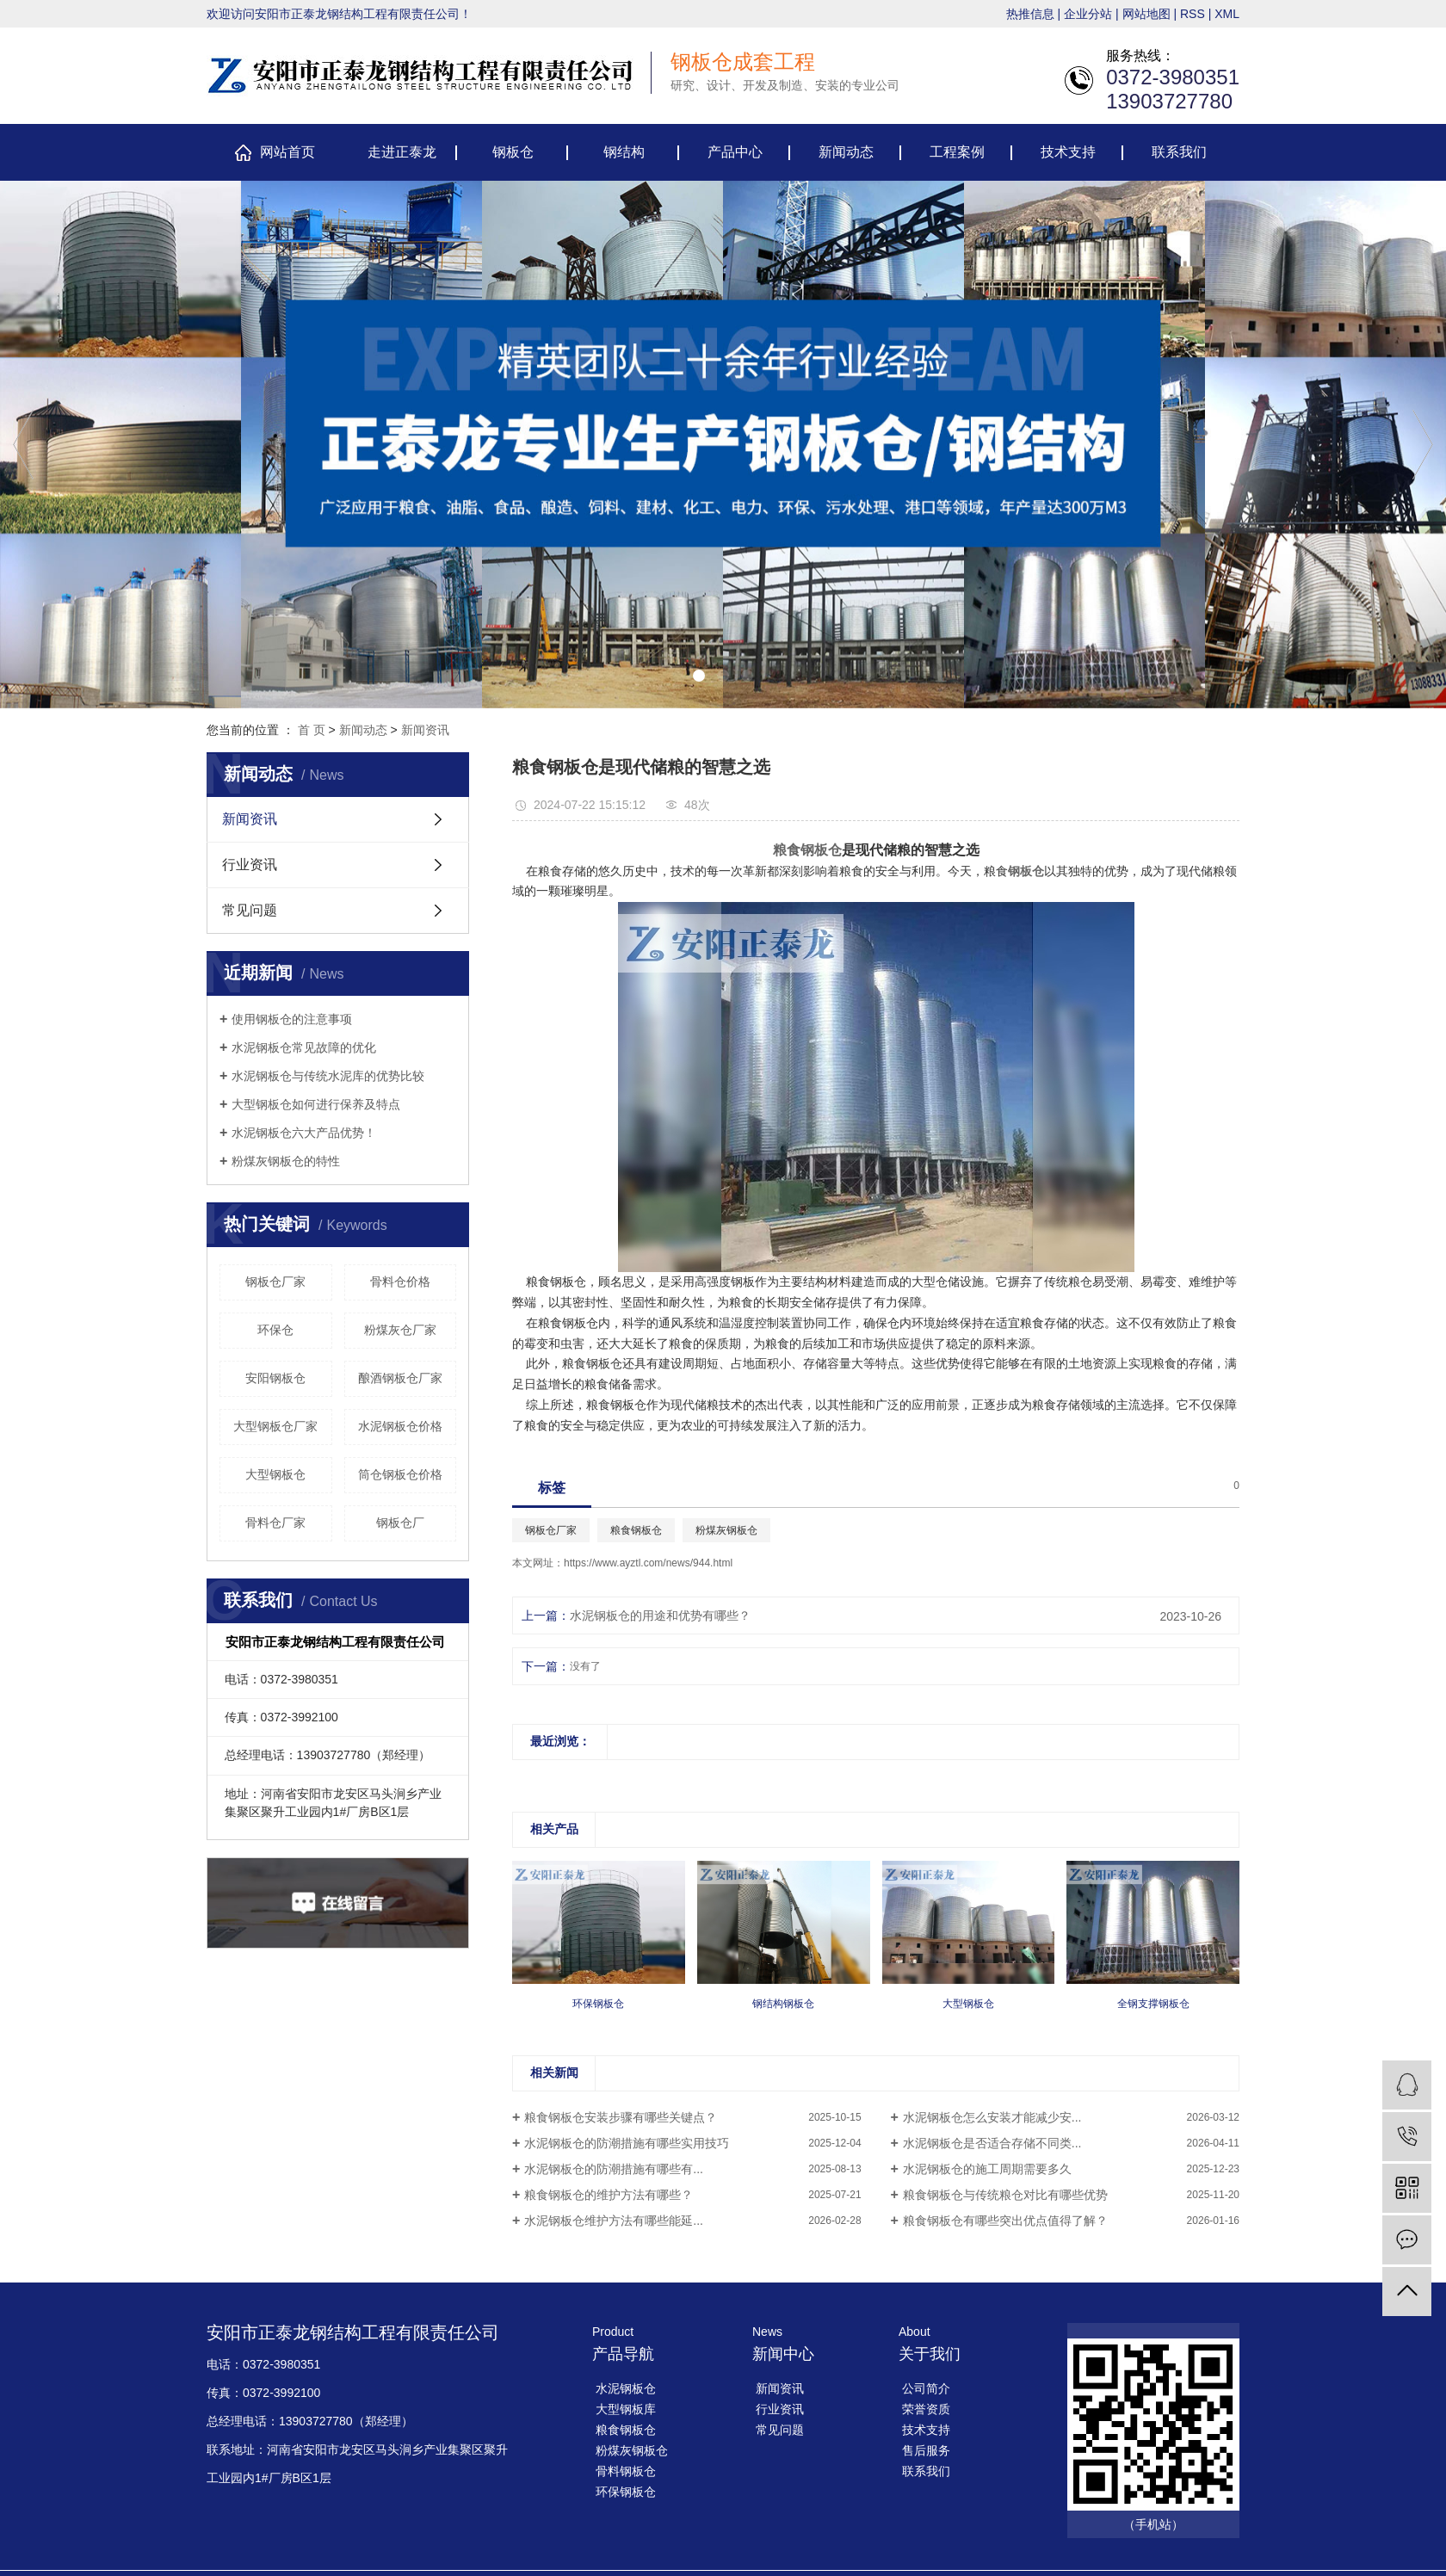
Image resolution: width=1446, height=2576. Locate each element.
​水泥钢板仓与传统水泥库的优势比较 (328, 1076)
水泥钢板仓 (626, 2388)
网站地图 (1146, 14)
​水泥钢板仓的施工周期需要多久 (987, 2169)
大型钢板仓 (275, 1474)
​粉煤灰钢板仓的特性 (286, 1161)
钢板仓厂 (400, 1522)
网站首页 (287, 152)
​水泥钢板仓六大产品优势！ (304, 1133)
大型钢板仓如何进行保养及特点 (316, 1104)
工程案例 (957, 152)
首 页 (311, 730)
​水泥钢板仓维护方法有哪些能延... (613, 2220)
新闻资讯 (425, 730)
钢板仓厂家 (275, 1281)
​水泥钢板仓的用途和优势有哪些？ (660, 1615)
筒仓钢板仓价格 (400, 1474)
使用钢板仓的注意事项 (292, 1019)
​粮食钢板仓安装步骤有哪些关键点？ (620, 2117)
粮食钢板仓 (636, 1530)
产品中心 (735, 152)
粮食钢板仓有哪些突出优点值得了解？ (1005, 2220)
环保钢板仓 (626, 2492)
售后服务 (926, 2450)
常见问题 (249, 910)
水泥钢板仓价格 (400, 1426)
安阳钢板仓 (275, 1378)
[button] (699, 676)
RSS (1192, 14)
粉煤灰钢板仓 (726, 1530)
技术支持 (1068, 152)
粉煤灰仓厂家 (400, 1330)
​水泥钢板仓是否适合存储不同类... (992, 2143)
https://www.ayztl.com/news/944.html (648, 1563)
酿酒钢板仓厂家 (400, 1378)
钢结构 (624, 152)
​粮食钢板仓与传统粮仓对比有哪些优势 (1005, 2195)
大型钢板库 (626, 2409)
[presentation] (23, 444)
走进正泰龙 (402, 152)
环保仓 (275, 1330)
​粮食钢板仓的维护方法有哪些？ (608, 2195)
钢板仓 (513, 152)
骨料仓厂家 (275, 1522)
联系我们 (1179, 152)
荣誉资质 (926, 2409)
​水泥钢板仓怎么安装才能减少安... (992, 2117)
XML (1226, 14)
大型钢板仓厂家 (275, 1426)
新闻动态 (846, 152)
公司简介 (926, 2388)
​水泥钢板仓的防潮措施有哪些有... (613, 2169)
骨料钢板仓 (626, 2471)
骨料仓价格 (400, 1281)
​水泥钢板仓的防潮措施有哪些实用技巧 (626, 2143)
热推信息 (1030, 14)
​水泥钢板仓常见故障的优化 (304, 1047)
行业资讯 (249, 864)
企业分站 (1088, 14)
